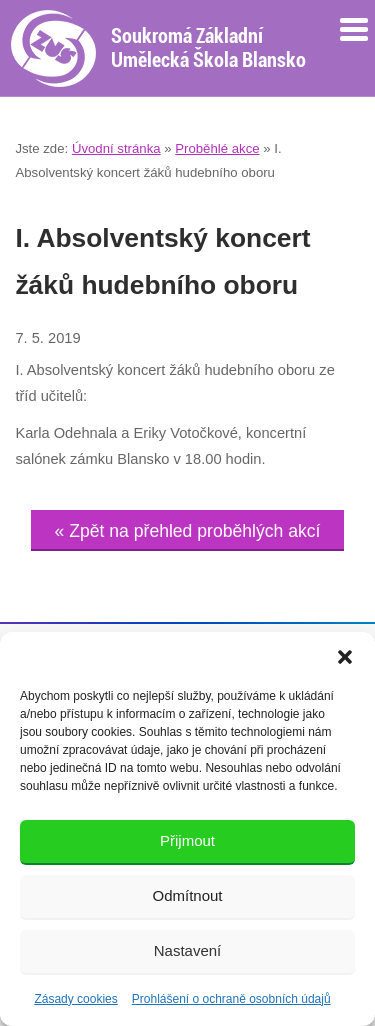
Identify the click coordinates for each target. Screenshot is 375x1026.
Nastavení (188, 950)
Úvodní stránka (116, 148)
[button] (345, 657)
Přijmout (187, 840)
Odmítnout (187, 895)
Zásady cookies (75, 999)
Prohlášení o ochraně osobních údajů (231, 999)
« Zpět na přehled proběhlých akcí (188, 531)
